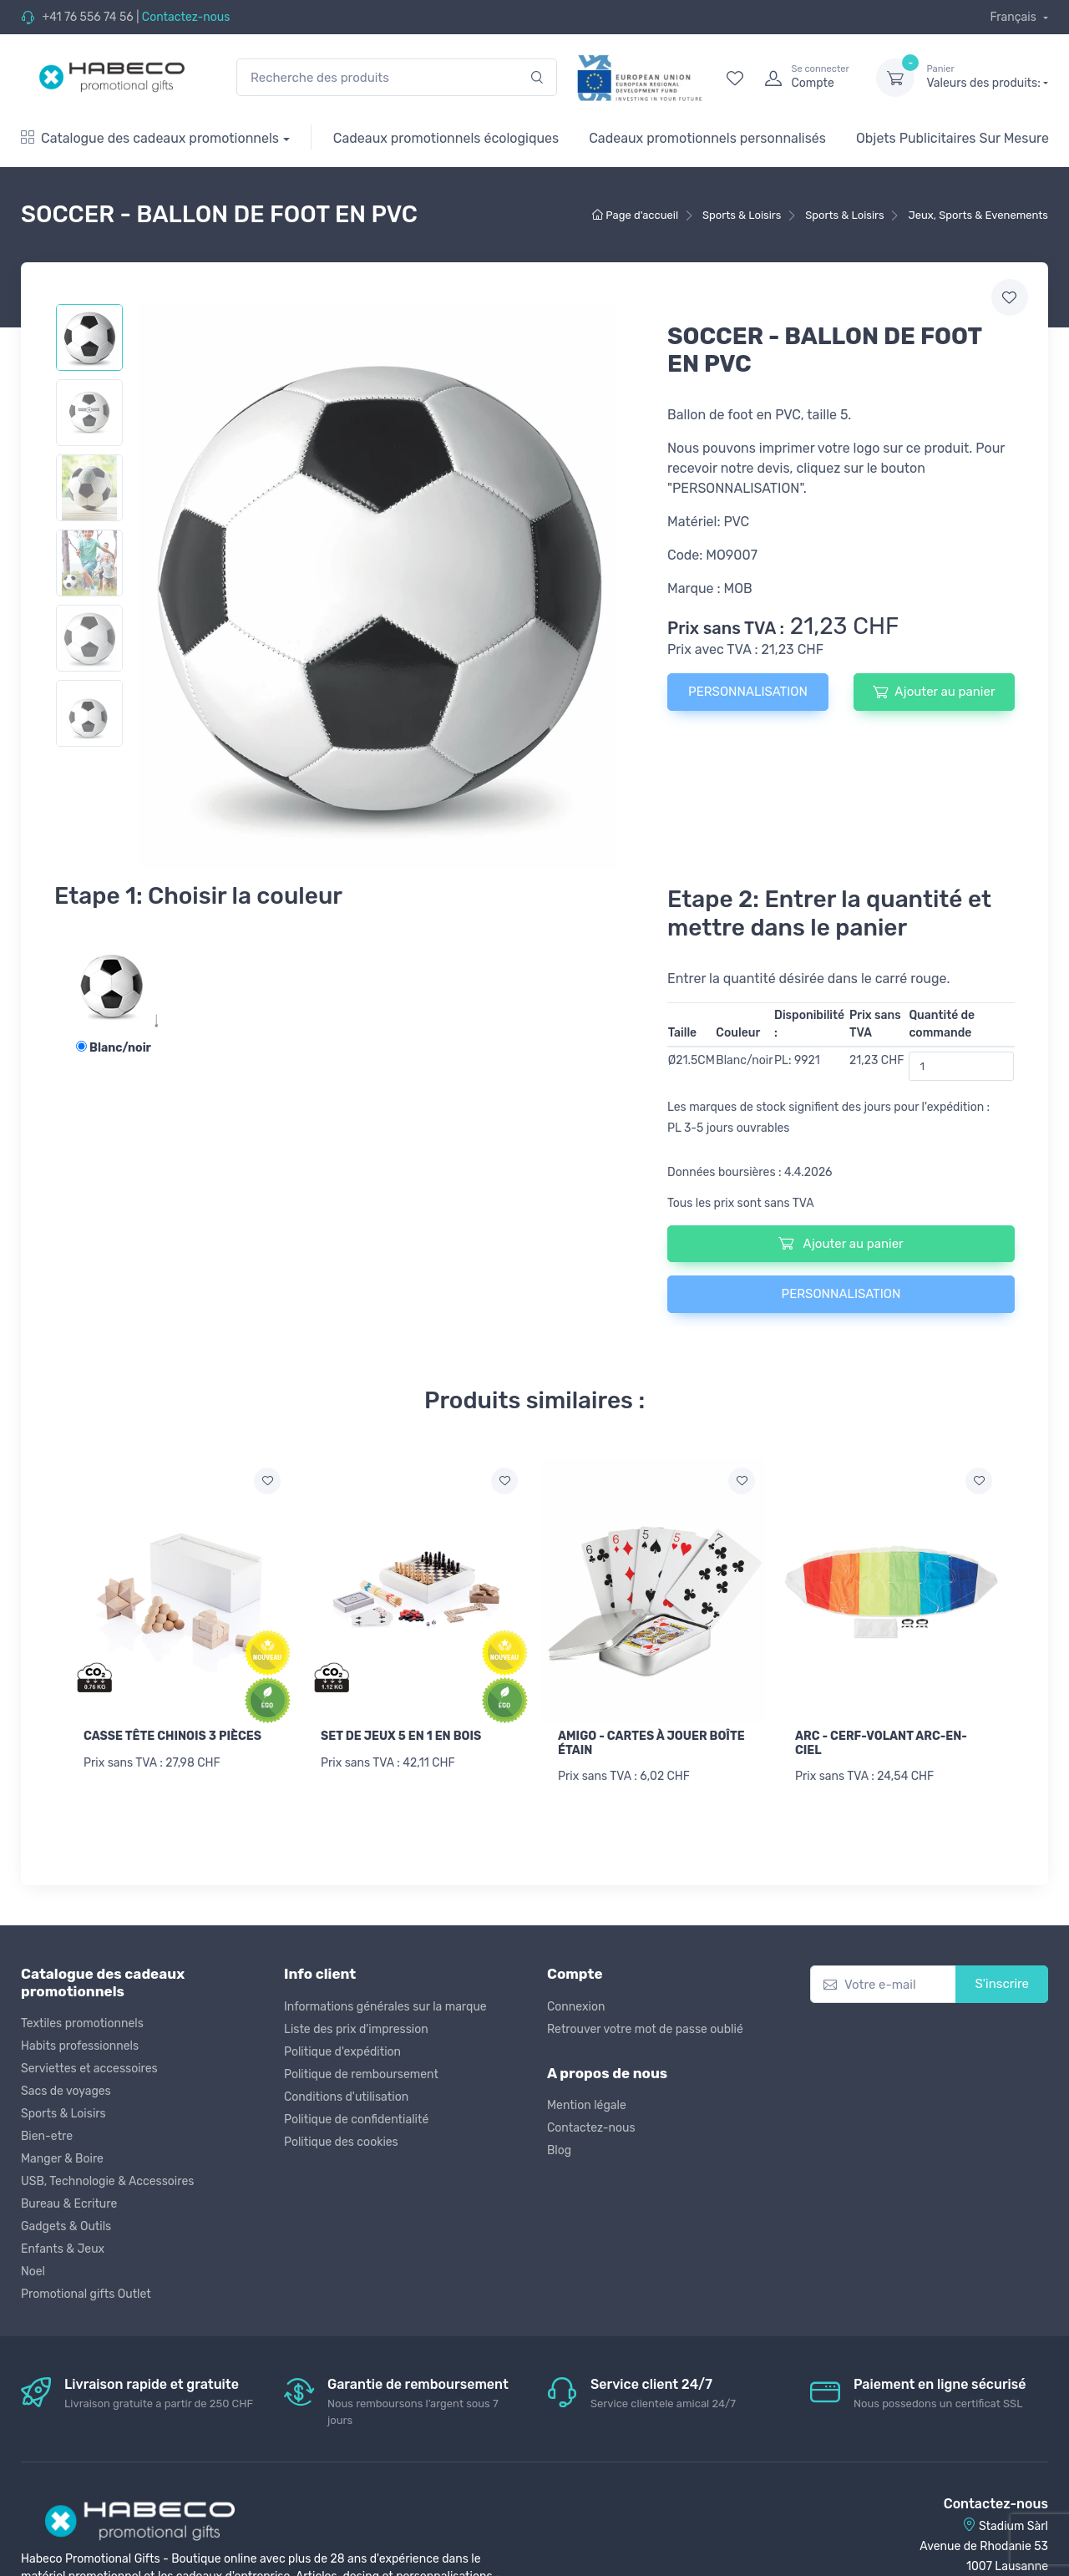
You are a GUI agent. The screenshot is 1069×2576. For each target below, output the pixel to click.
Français (1014, 17)
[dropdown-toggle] (895, 77)
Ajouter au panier (934, 691)
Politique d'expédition (342, 2052)
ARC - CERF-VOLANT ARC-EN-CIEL (881, 1743)
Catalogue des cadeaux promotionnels (150, 138)
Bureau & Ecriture (69, 2204)
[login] (805, 77)
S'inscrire (1002, 1983)
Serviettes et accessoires (89, 2068)
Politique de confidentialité (356, 2119)
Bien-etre (47, 2136)
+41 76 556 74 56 (87, 17)
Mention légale (586, 2105)
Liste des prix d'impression (356, 2029)
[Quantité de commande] (961, 1066)
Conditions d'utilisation (346, 2097)
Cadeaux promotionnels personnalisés (707, 138)
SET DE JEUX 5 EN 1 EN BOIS (401, 1736)
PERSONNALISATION (748, 691)
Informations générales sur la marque (385, 2007)
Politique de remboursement (361, 2074)
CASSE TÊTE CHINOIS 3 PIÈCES (172, 1736)
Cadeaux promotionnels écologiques (446, 138)
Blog (559, 2150)
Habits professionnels (80, 2046)
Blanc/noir (113, 1048)
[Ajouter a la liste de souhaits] (267, 1481)
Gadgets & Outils (66, 2226)
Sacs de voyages (66, 2091)
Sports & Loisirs (63, 2114)
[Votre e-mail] (883, 1984)
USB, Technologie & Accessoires (107, 2181)
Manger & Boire (62, 2159)
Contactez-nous (186, 17)
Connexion (576, 2007)
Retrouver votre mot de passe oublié (645, 2029)
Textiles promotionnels (82, 2023)
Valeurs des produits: (987, 77)
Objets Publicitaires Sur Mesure (952, 138)
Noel (33, 2271)
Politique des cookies (341, 2142)
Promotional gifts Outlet (86, 2294)
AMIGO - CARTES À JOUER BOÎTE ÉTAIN (651, 1743)
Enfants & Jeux (62, 2249)
